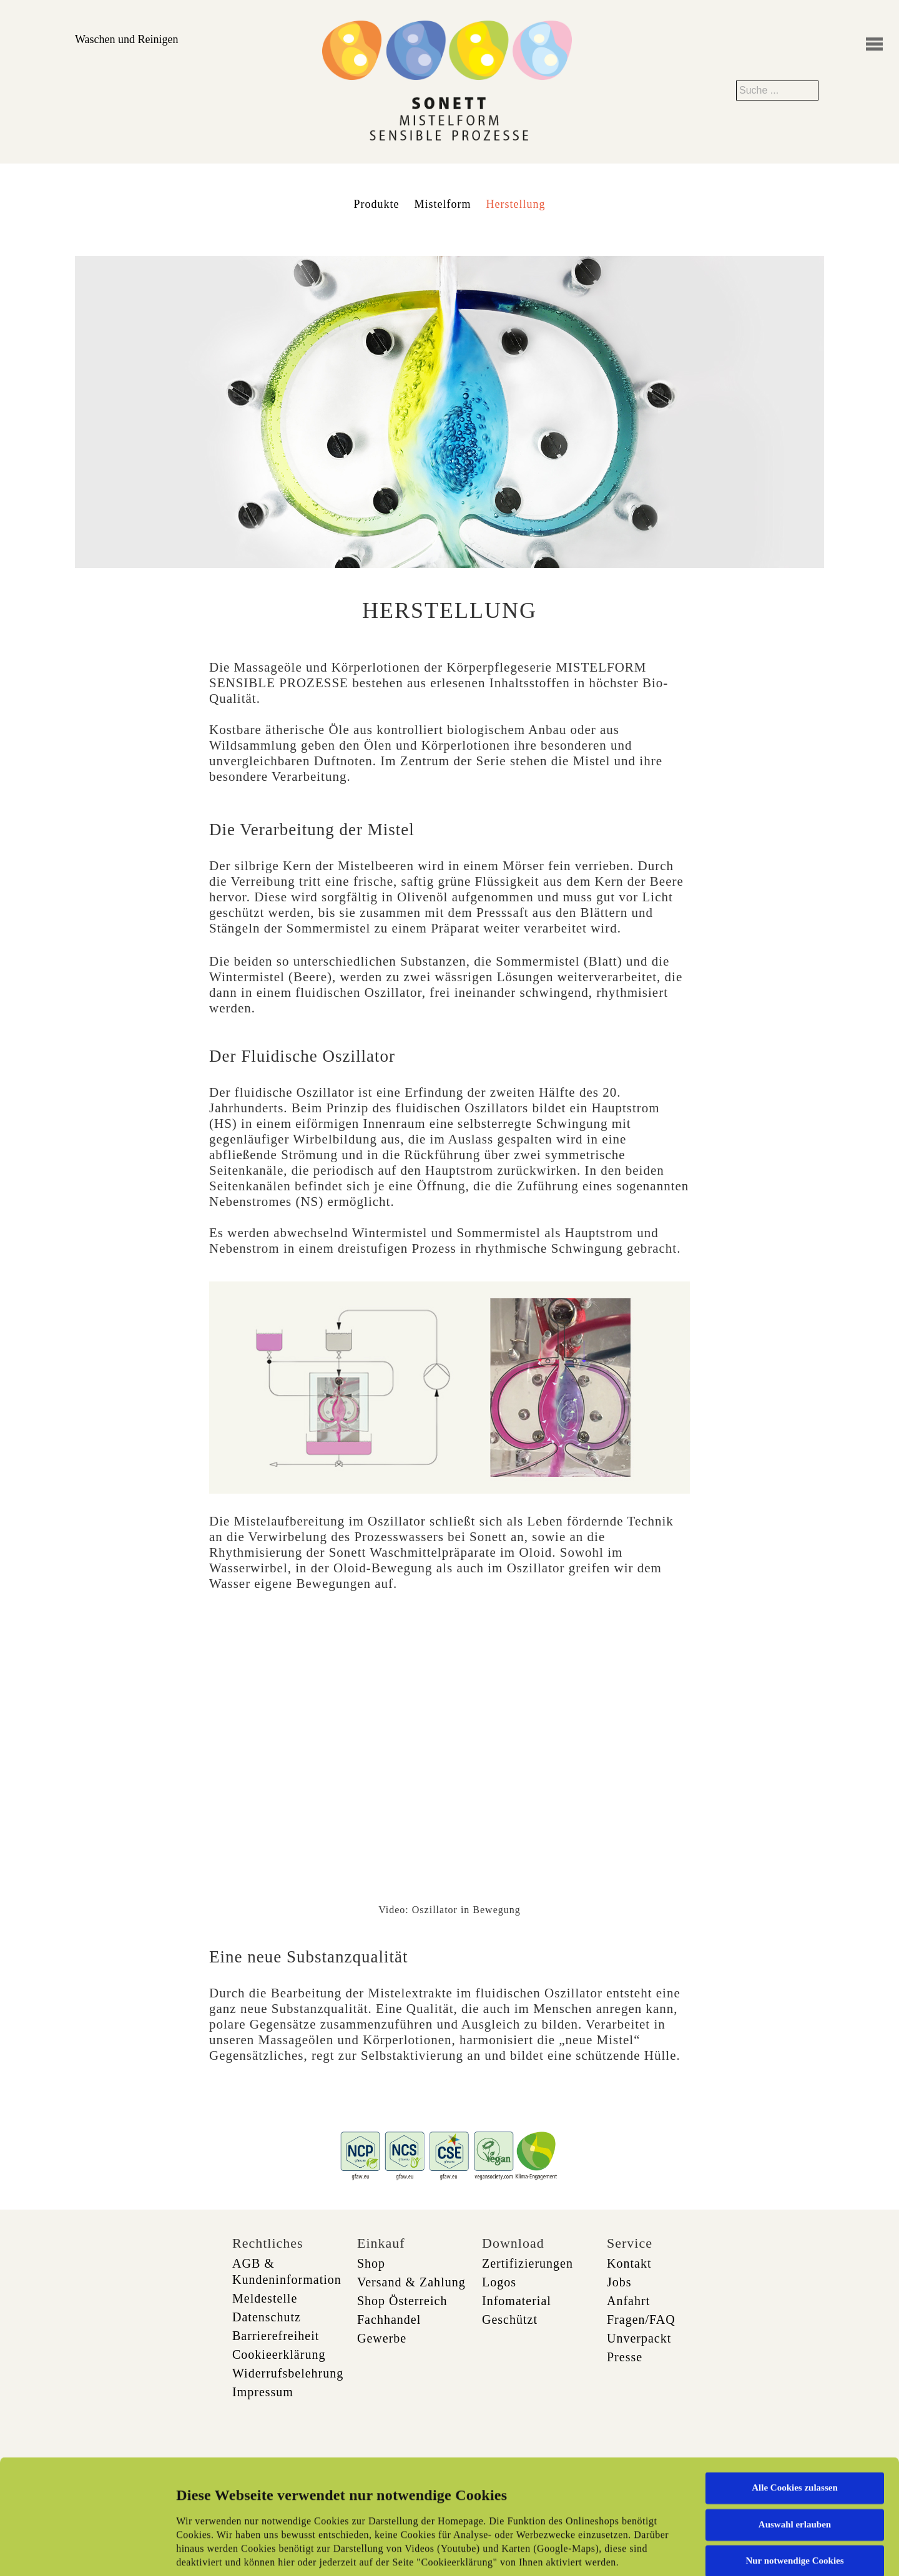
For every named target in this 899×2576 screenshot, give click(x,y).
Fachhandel (389, 2319)
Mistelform (443, 204)
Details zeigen (644, 2552)
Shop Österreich (402, 2301)
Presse (624, 2357)
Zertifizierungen (527, 2263)
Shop (371, 2263)
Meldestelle (264, 2298)
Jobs (619, 2282)
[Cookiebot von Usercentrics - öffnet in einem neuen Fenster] (80, 2551)
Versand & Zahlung (411, 2282)
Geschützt (510, 2319)
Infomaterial (516, 2301)
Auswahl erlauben (795, 2426)
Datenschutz (266, 2317)
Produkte (377, 204)
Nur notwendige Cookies (794, 2463)
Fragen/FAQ (641, 2319)
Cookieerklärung (278, 2354)
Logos (499, 2282)
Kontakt (629, 2263)
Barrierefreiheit (275, 2336)
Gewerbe (381, 2338)
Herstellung (516, 204)
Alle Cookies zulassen (795, 2390)
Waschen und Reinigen (127, 39)
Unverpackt (639, 2338)
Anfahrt (628, 2301)
